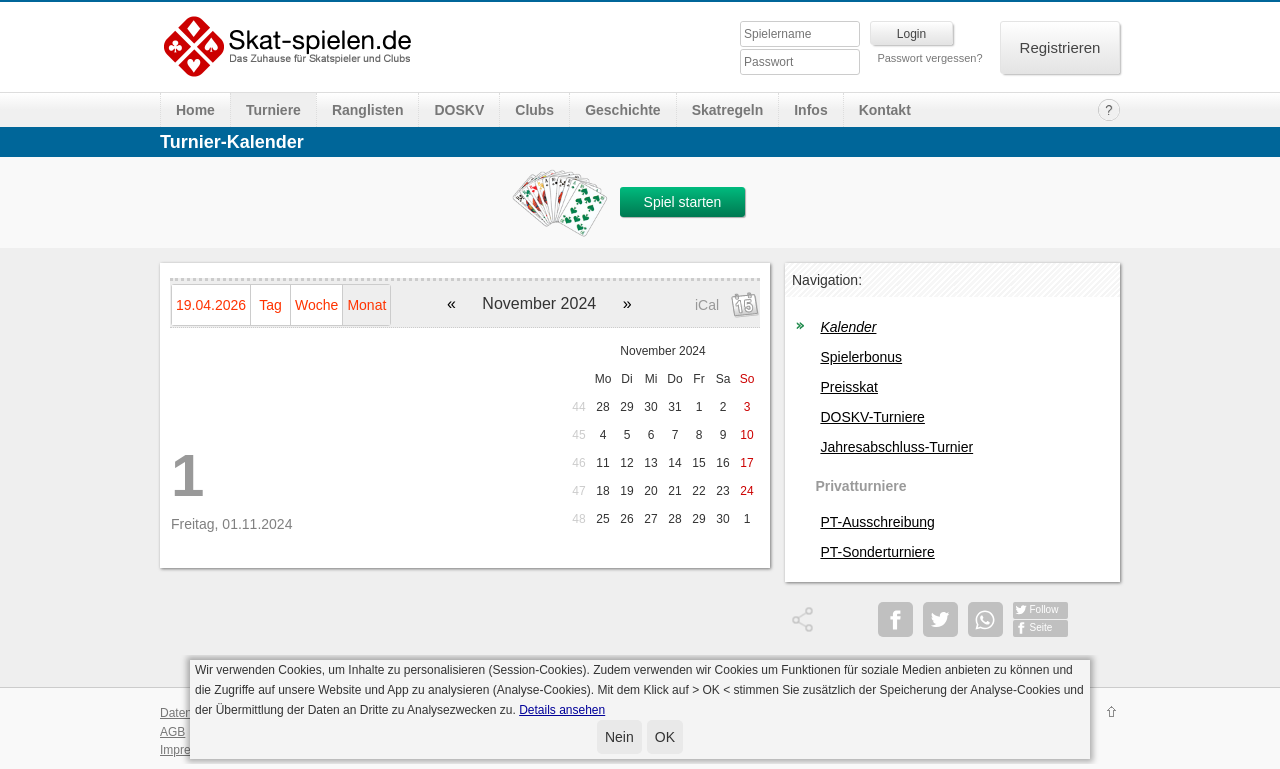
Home (195, 110)
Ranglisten (368, 110)
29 (626, 407)
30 (650, 407)
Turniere (273, 110)
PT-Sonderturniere (877, 552)
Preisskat (849, 387)
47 (578, 491)
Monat (366, 305)
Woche (316, 305)
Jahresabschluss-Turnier (896, 447)
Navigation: (827, 280)
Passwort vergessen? (929, 58)
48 (578, 519)
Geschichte (622, 110)
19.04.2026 (211, 305)
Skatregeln (728, 110)
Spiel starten (683, 202)
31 (674, 407)
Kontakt (885, 110)
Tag (270, 305)
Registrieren (1060, 47)
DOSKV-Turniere (872, 417)
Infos (810, 110)
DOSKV (459, 110)
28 (602, 407)
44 (578, 407)
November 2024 (662, 351)
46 (578, 463)
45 (578, 435)
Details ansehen (562, 710)
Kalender (848, 327)
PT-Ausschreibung (877, 522)
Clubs (534, 110)
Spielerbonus (861, 357)
